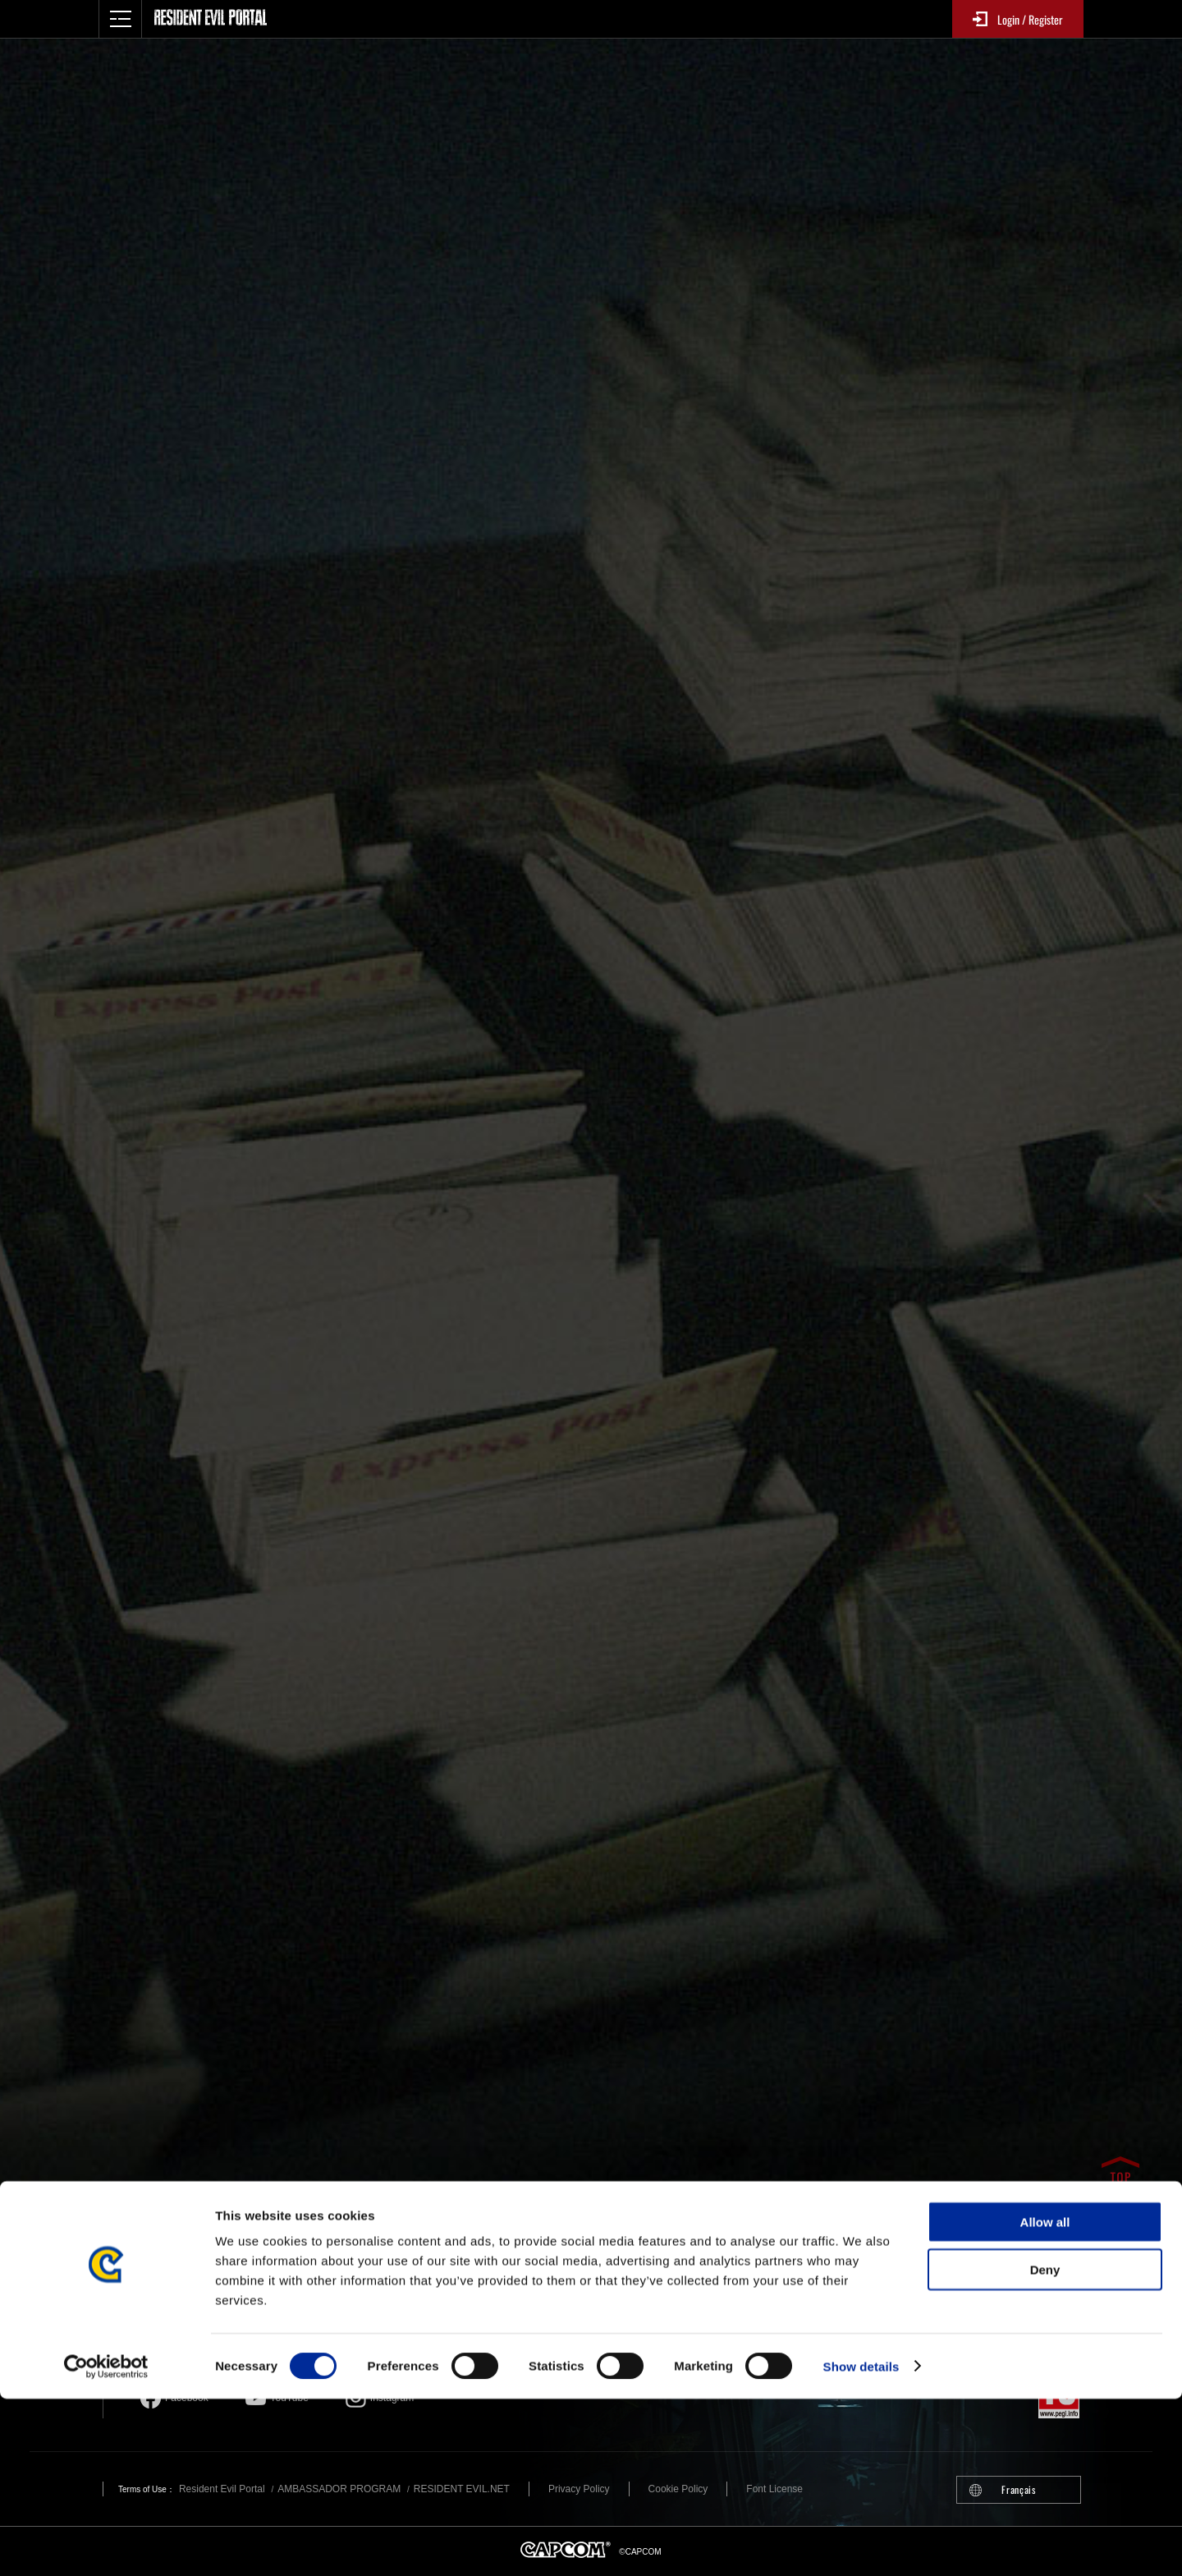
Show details (861, 2544)
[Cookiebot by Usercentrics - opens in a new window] (106, 2544)
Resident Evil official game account (495, 2328)
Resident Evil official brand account (264, 2328)
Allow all (1045, 2399)
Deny (1045, 2447)
